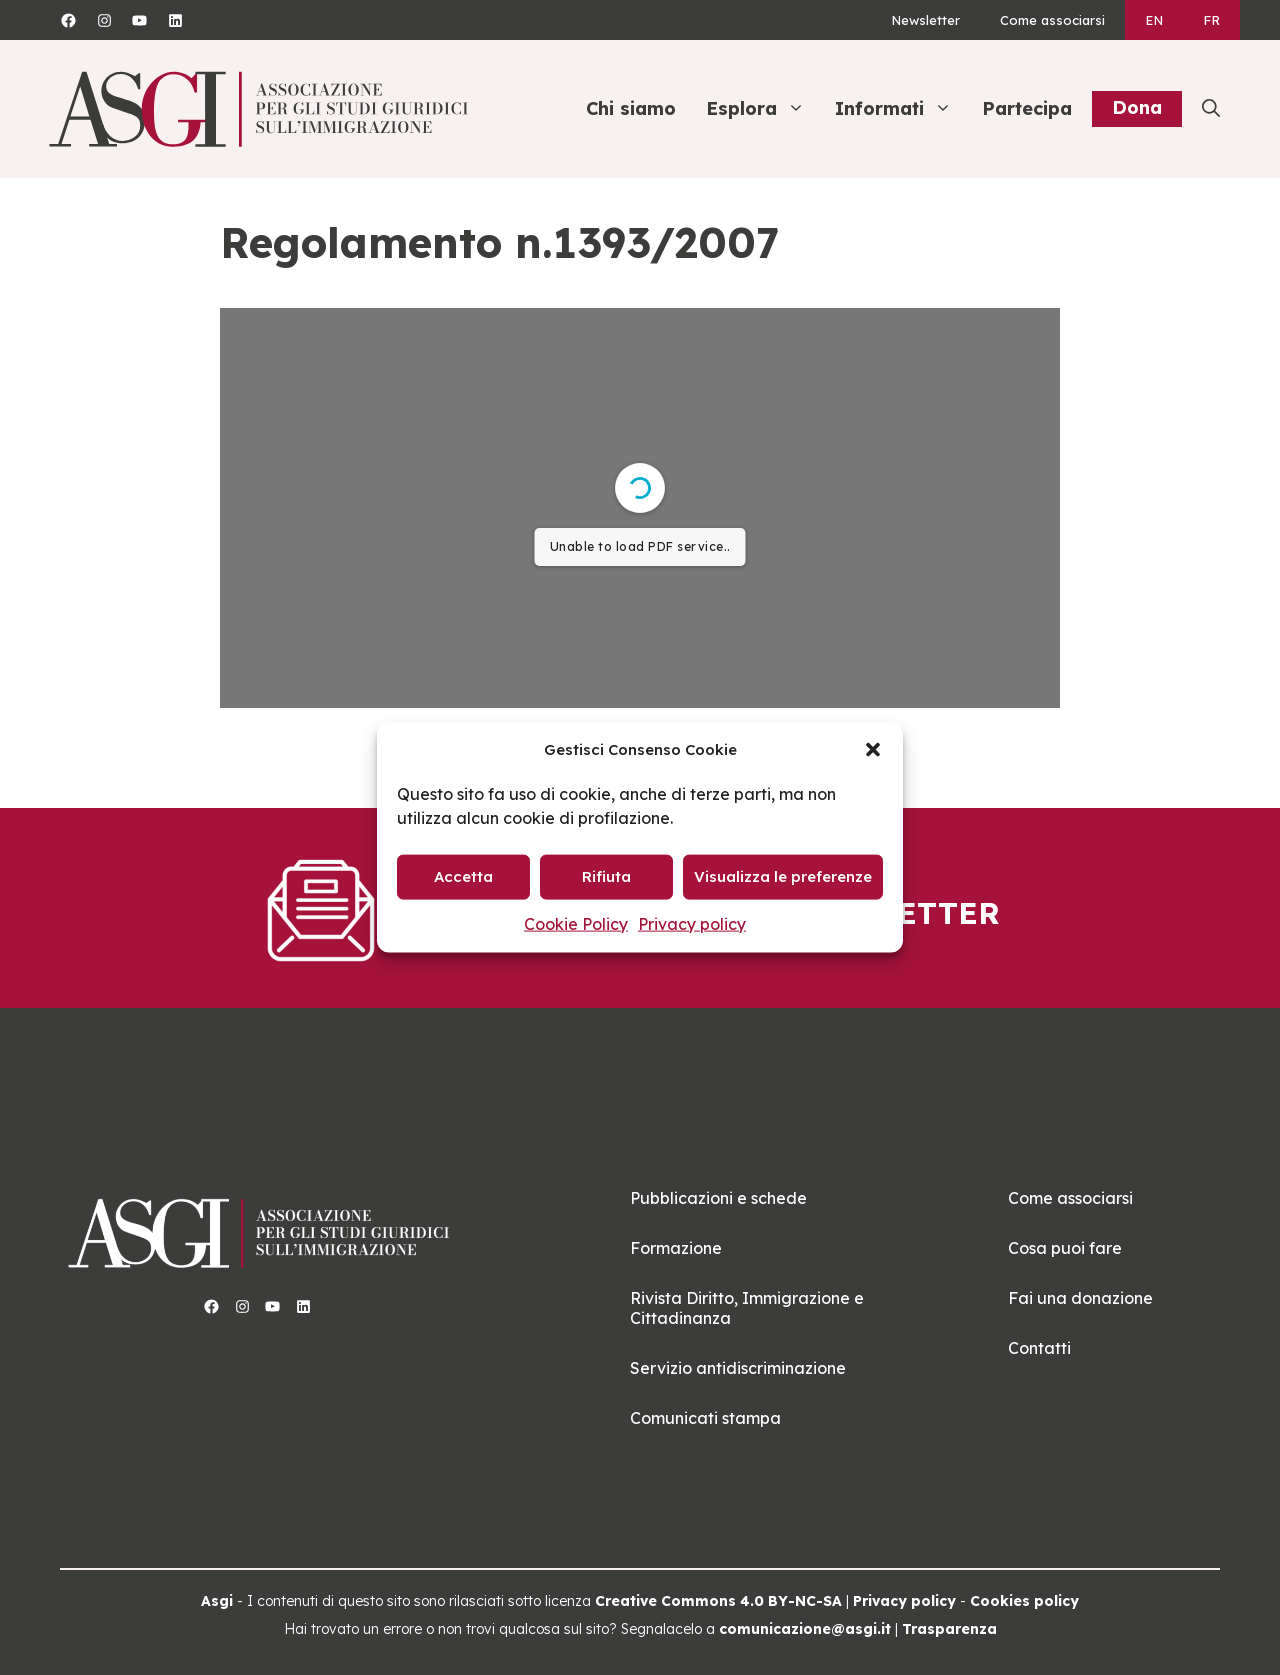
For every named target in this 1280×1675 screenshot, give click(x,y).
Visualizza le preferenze (783, 876)
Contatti (1039, 1348)
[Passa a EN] (1154, 20)
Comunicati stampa (705, 1418)
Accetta (463, 876)
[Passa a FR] (1211, 20)
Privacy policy (692, 923)
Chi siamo (631, 108)
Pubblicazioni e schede (718, 1198)
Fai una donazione (1080, 1298)
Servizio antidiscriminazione (738, 1368)
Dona (1137, 107)
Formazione (676, 1248)
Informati (903, 109)
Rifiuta (606, 876)
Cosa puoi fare (1065, 1248)
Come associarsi (1052, 20)
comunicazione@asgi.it (805, 1629)
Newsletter (925, 20)
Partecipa (1027, 108)
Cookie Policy (576, 923)
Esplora (765, 109)
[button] (873, 749)
